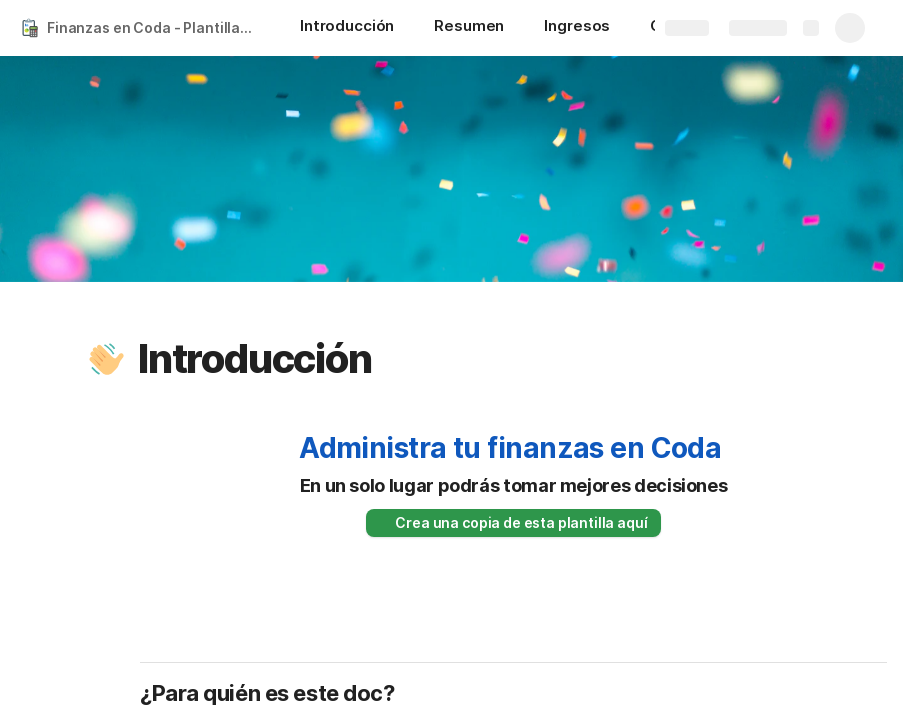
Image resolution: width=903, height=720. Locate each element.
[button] (107, 359)
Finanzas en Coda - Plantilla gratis (153, 27)
